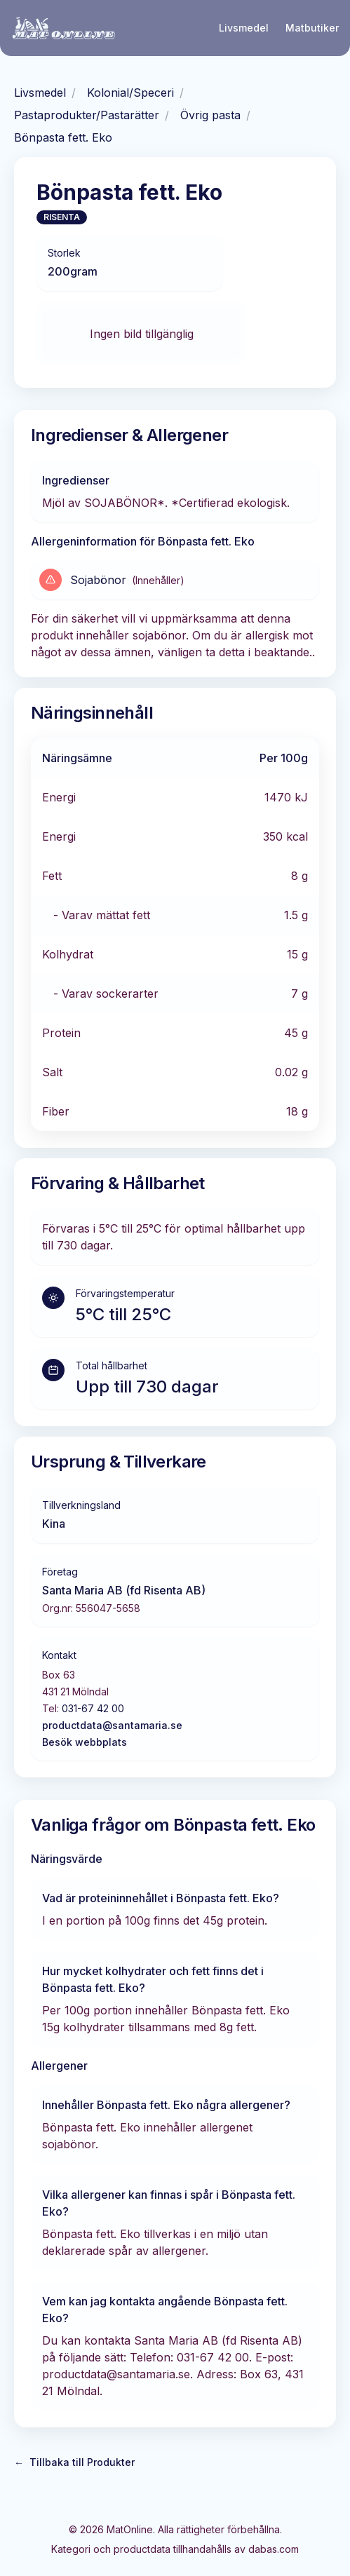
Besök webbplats (84, 1742)
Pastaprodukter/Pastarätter (86, 115)
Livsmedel (244, 28)
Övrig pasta (210, 115)
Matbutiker (312, 28)
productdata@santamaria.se (112, 1725)
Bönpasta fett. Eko (63, 137)
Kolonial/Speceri (130, 93)
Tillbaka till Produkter (74, 2462)
